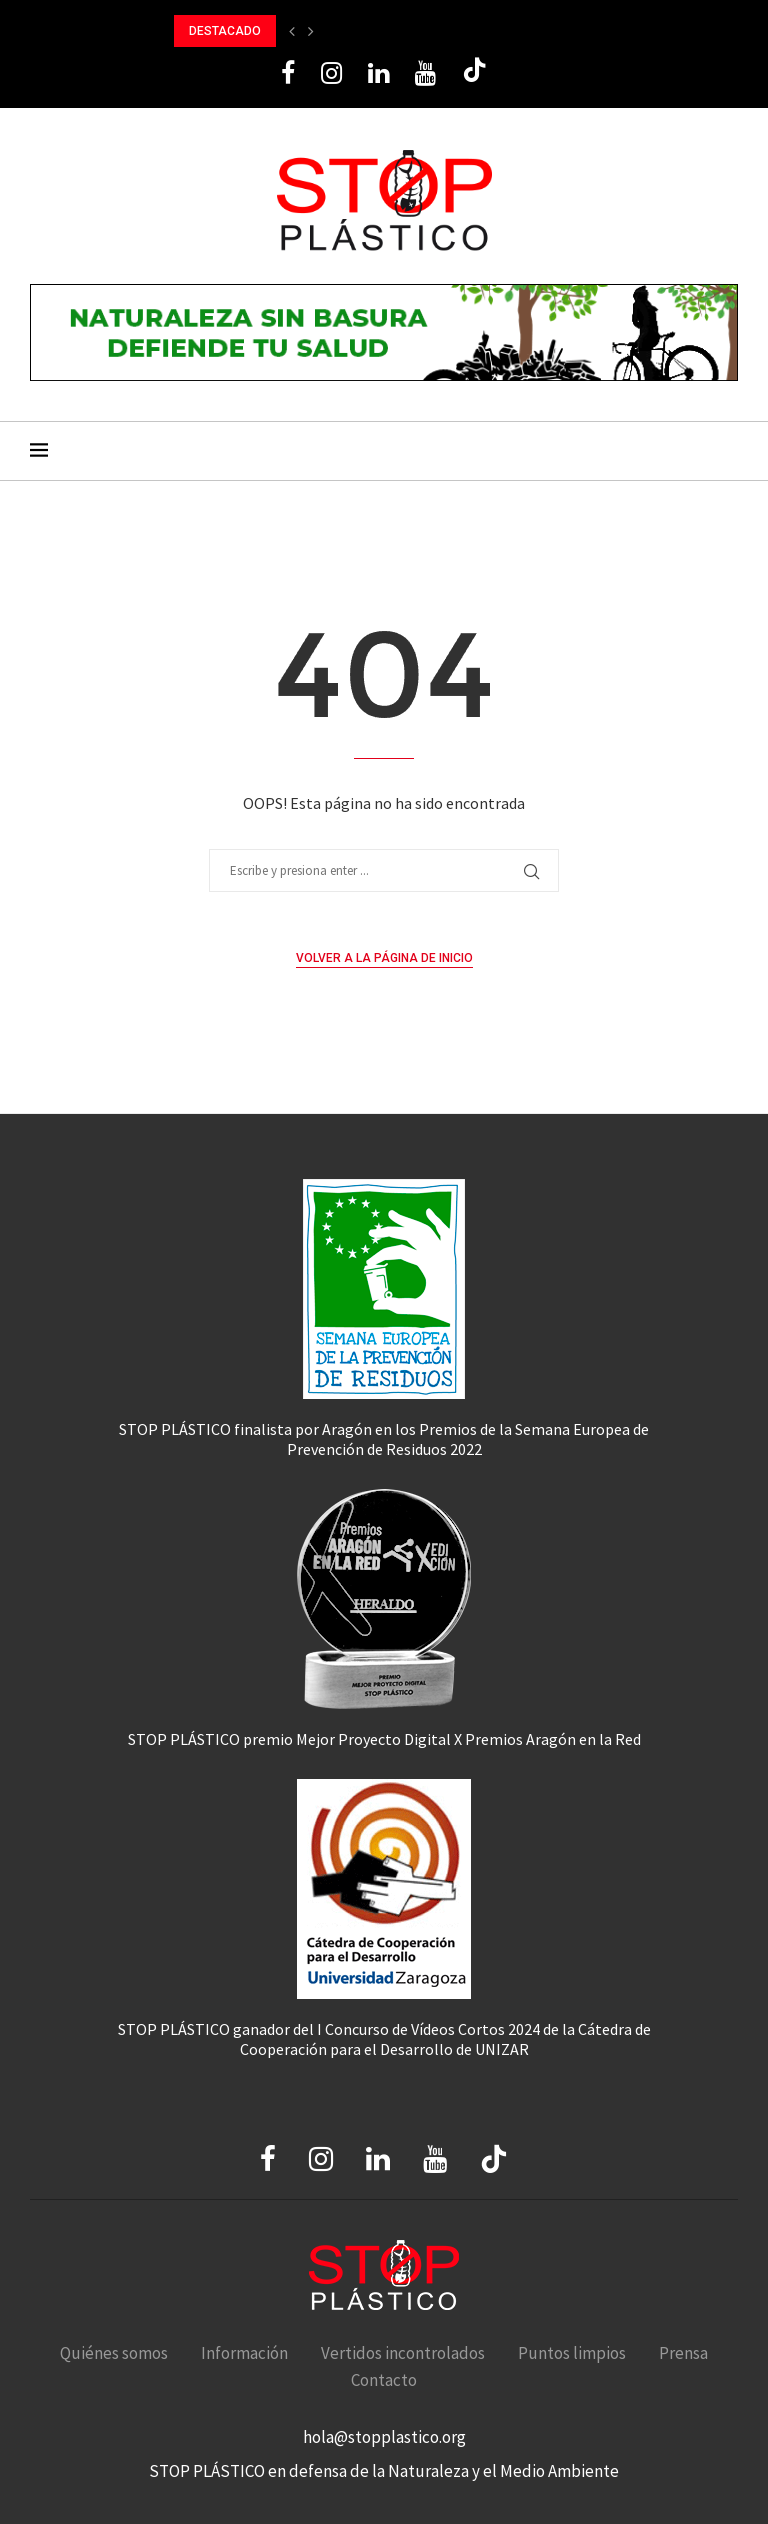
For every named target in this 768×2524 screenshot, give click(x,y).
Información (244, 2353)
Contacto (384, 2380)
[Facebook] (288, 73)
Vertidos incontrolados (403, 2353)
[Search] (728, 451)
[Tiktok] (474, 73)
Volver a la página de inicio (384, 958)
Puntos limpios (572, 2353)
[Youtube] (425, 73)
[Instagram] (331, 73)
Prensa (683, 2353)
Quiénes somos (114, 2353)
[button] (292, 31)
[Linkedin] (378, 73)
